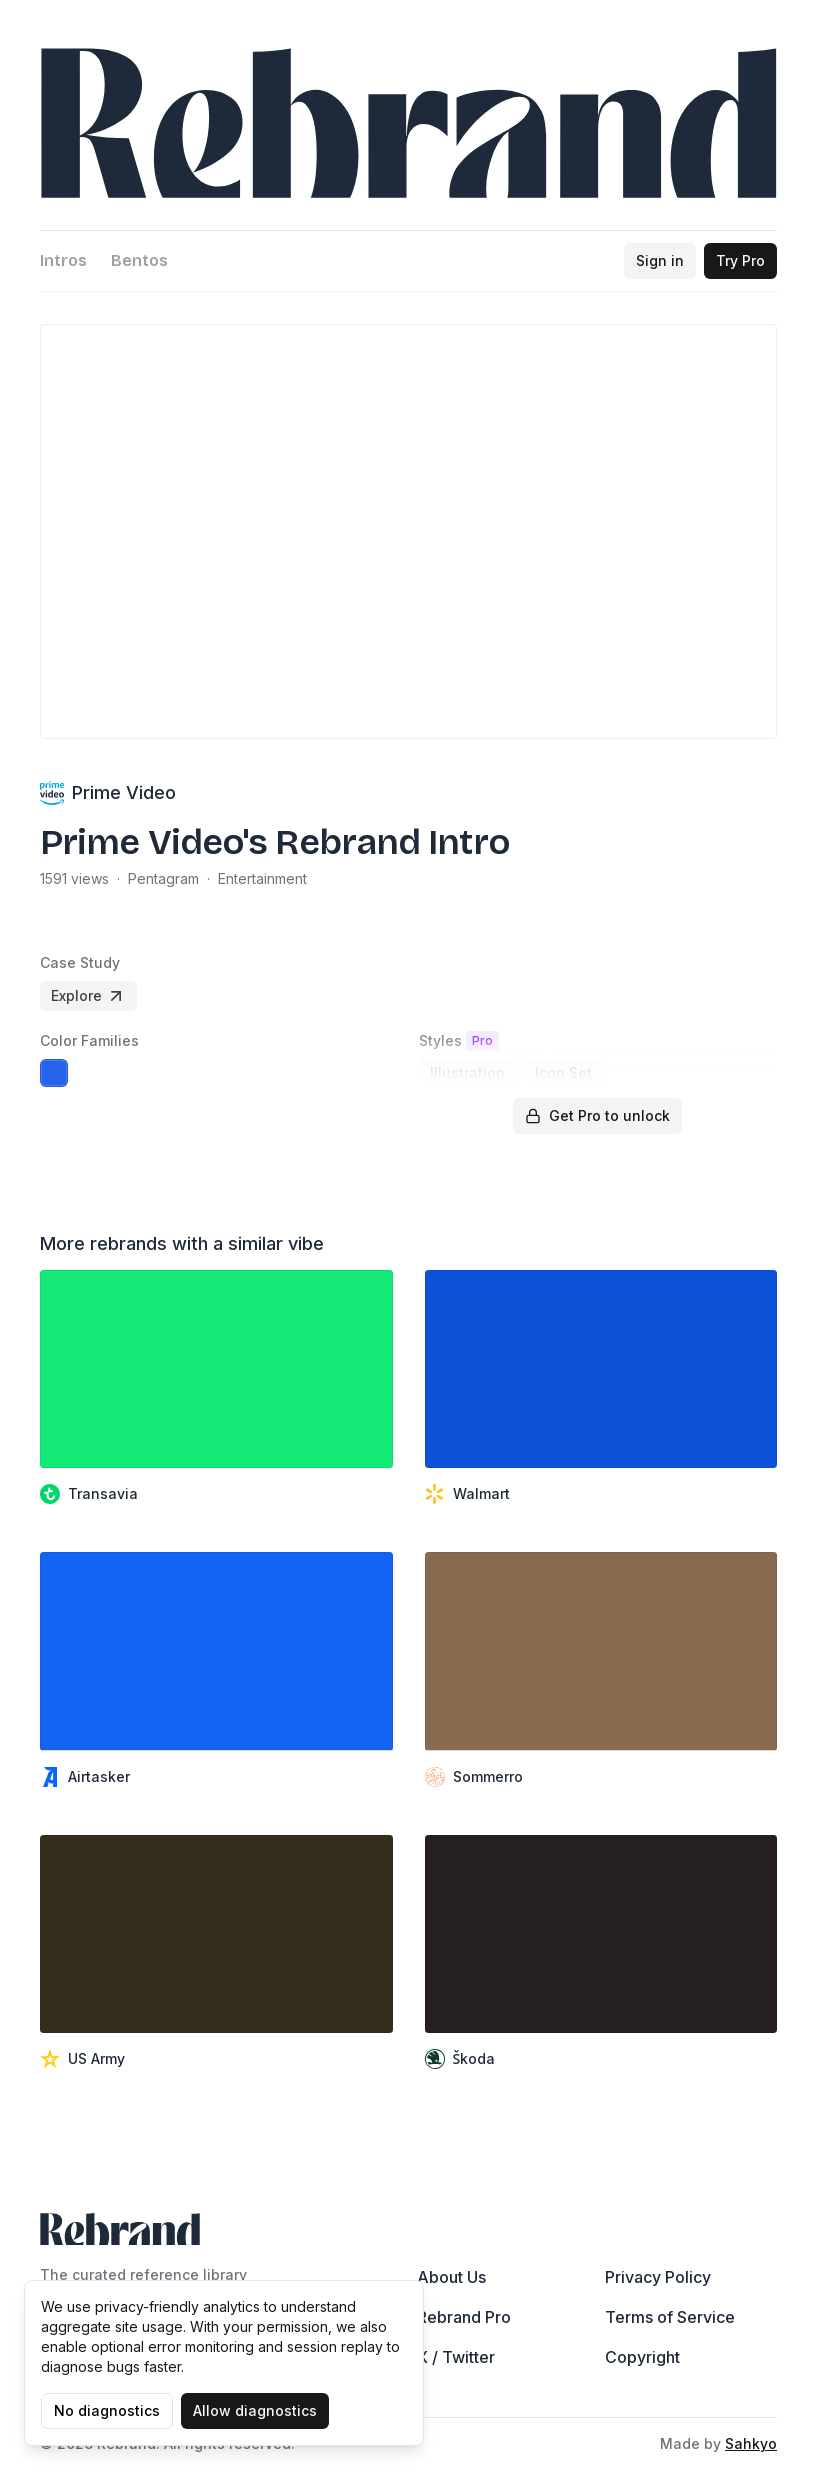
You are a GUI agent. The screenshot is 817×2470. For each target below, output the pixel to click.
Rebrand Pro (464, 2317)
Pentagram (163, 878)
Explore (88, 996)
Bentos (139, 260)
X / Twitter (456, 2357)
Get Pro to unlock (597, 1115)
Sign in (660, 260)
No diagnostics (107, 2410)
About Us (451, 2277)
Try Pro (740, 260)
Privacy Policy (658, 2277)
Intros (63, 260)
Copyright (642, 2357)
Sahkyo (751, 2443)
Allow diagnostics (255, 2410)
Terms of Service (670, 2317)
